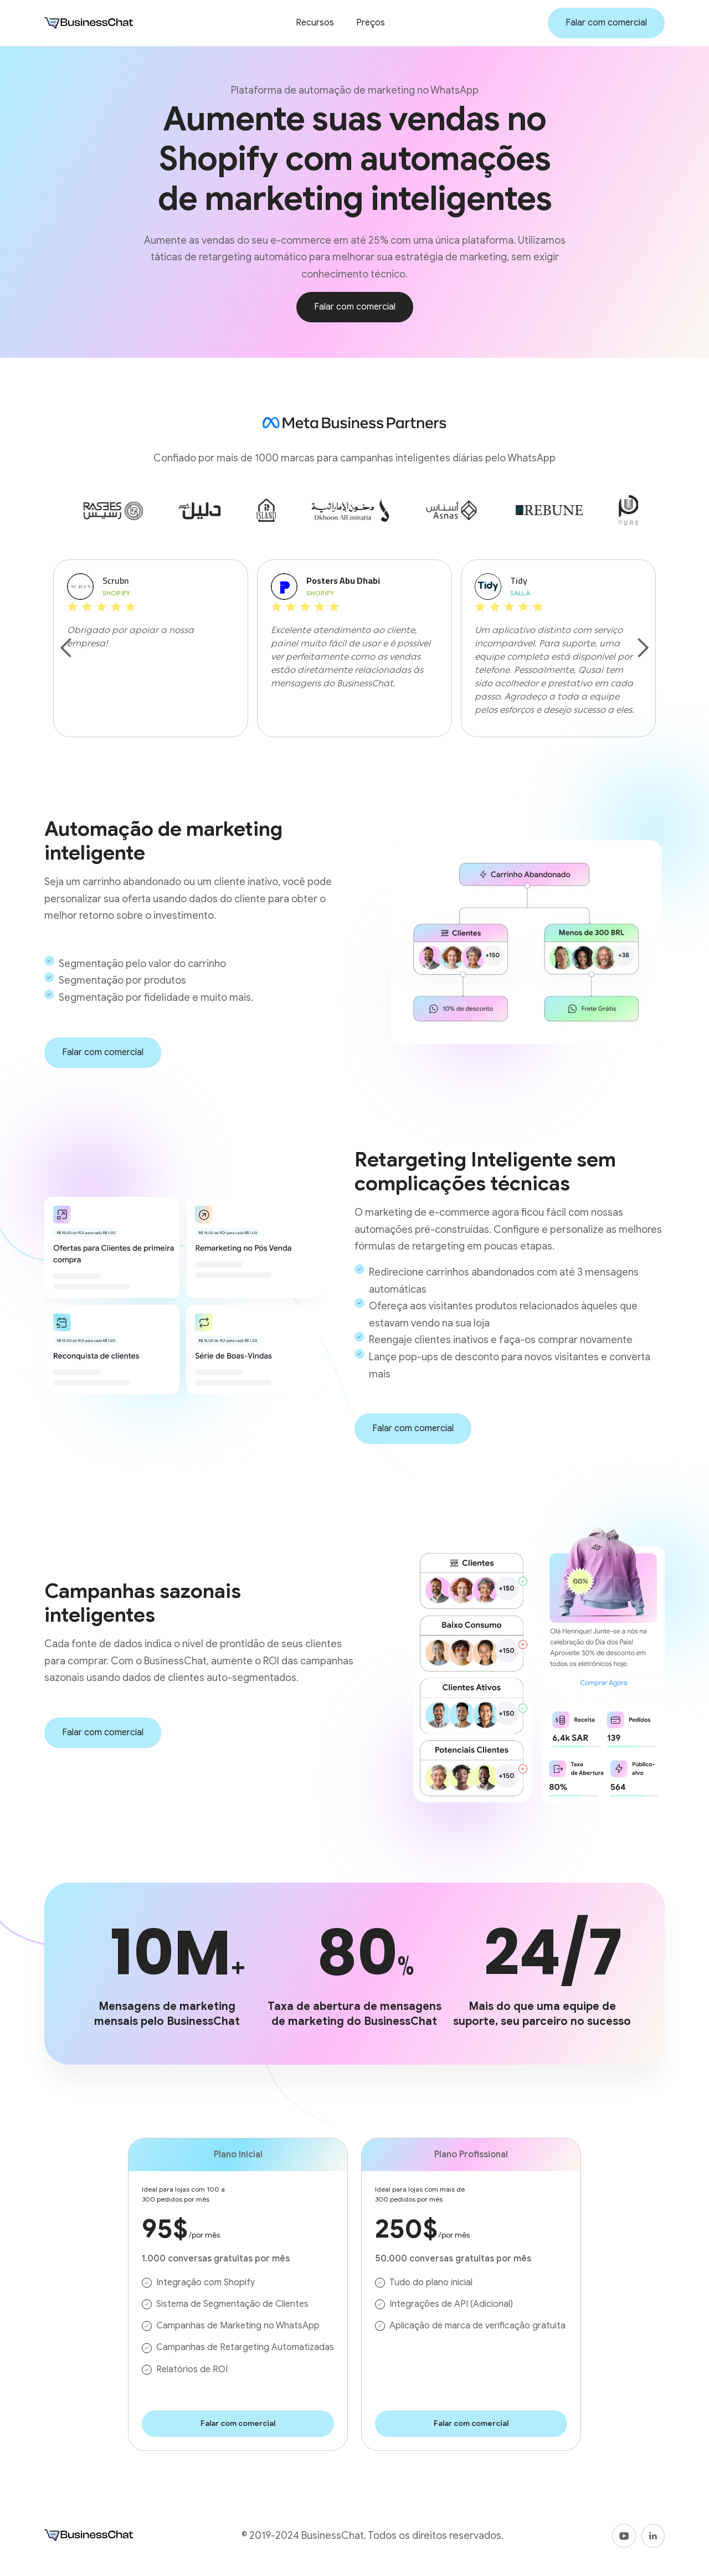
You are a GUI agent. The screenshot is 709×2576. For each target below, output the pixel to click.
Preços (370, 22)
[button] (66, 648)
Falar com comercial (606, 22)
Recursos (315, 22)
